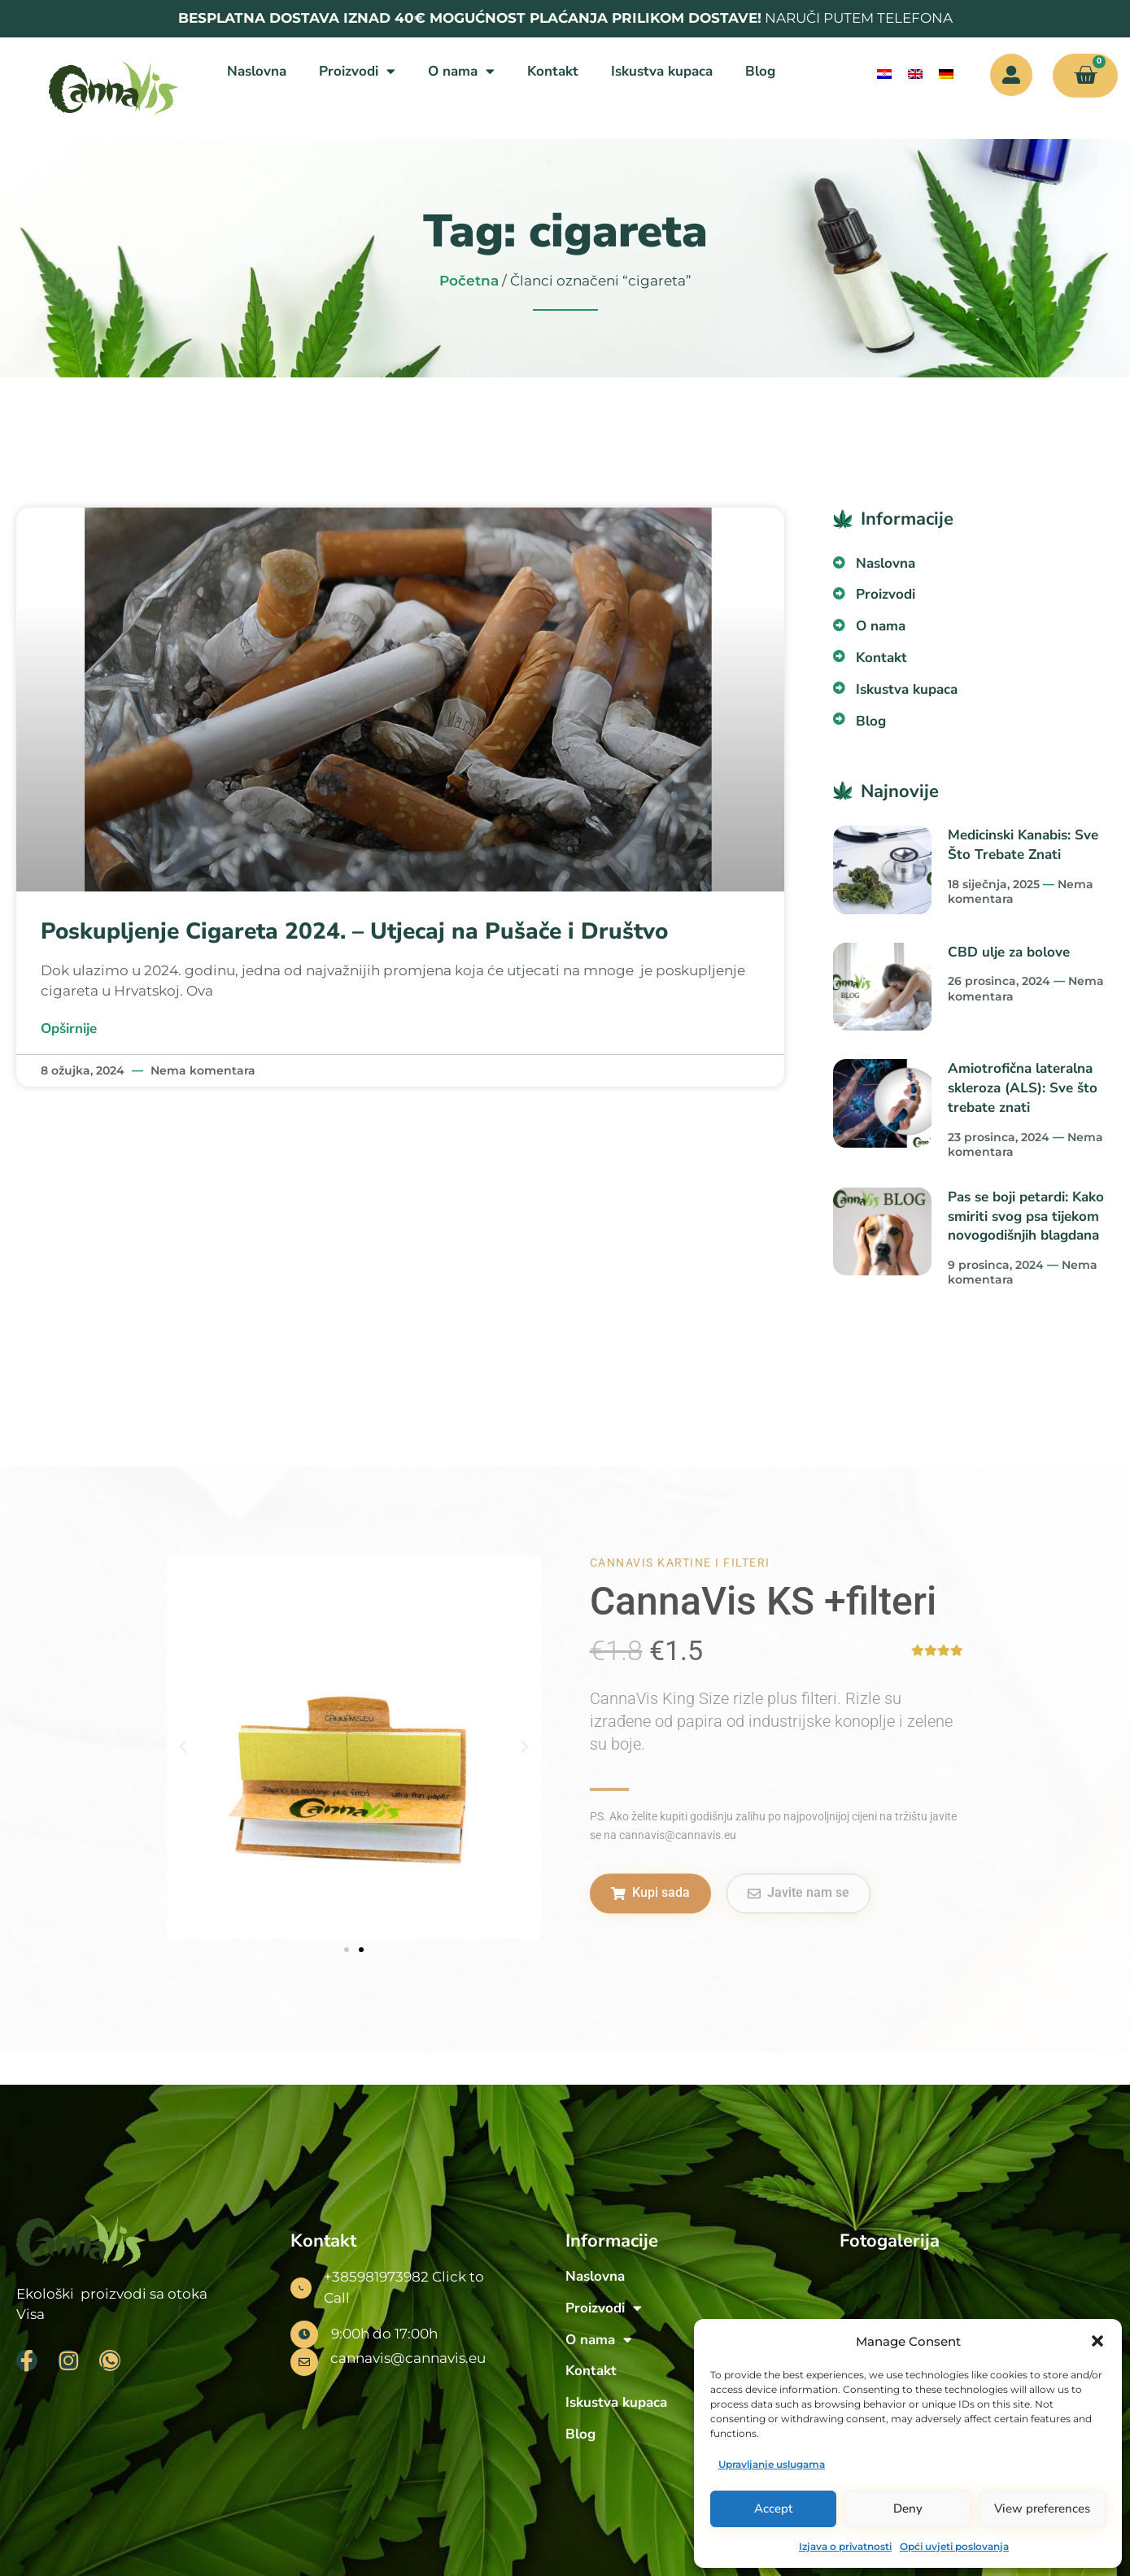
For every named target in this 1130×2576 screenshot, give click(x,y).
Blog (760, 71)
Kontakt (552, 71)
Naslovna (256, 71)
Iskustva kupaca (662, 71)
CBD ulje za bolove (1009, 952)
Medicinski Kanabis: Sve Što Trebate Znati (1023, 845)
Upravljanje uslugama (771, 2464)
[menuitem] (884, 74)
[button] (1097, 2341)
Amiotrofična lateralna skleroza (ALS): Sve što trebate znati (1022, 1088)
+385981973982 (376, 2277)
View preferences (1042, 2508)
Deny (908, 2508)
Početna (469, 280)
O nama (461, 71)
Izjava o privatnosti (845, 2546)
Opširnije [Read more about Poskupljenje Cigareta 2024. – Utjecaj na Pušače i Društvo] (69, 1028)
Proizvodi (357, 71)
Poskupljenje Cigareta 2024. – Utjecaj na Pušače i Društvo (354, 931)
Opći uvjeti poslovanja (954, 2546)
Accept (773, 2508)
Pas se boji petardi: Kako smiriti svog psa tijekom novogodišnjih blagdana (1026, 1216)
